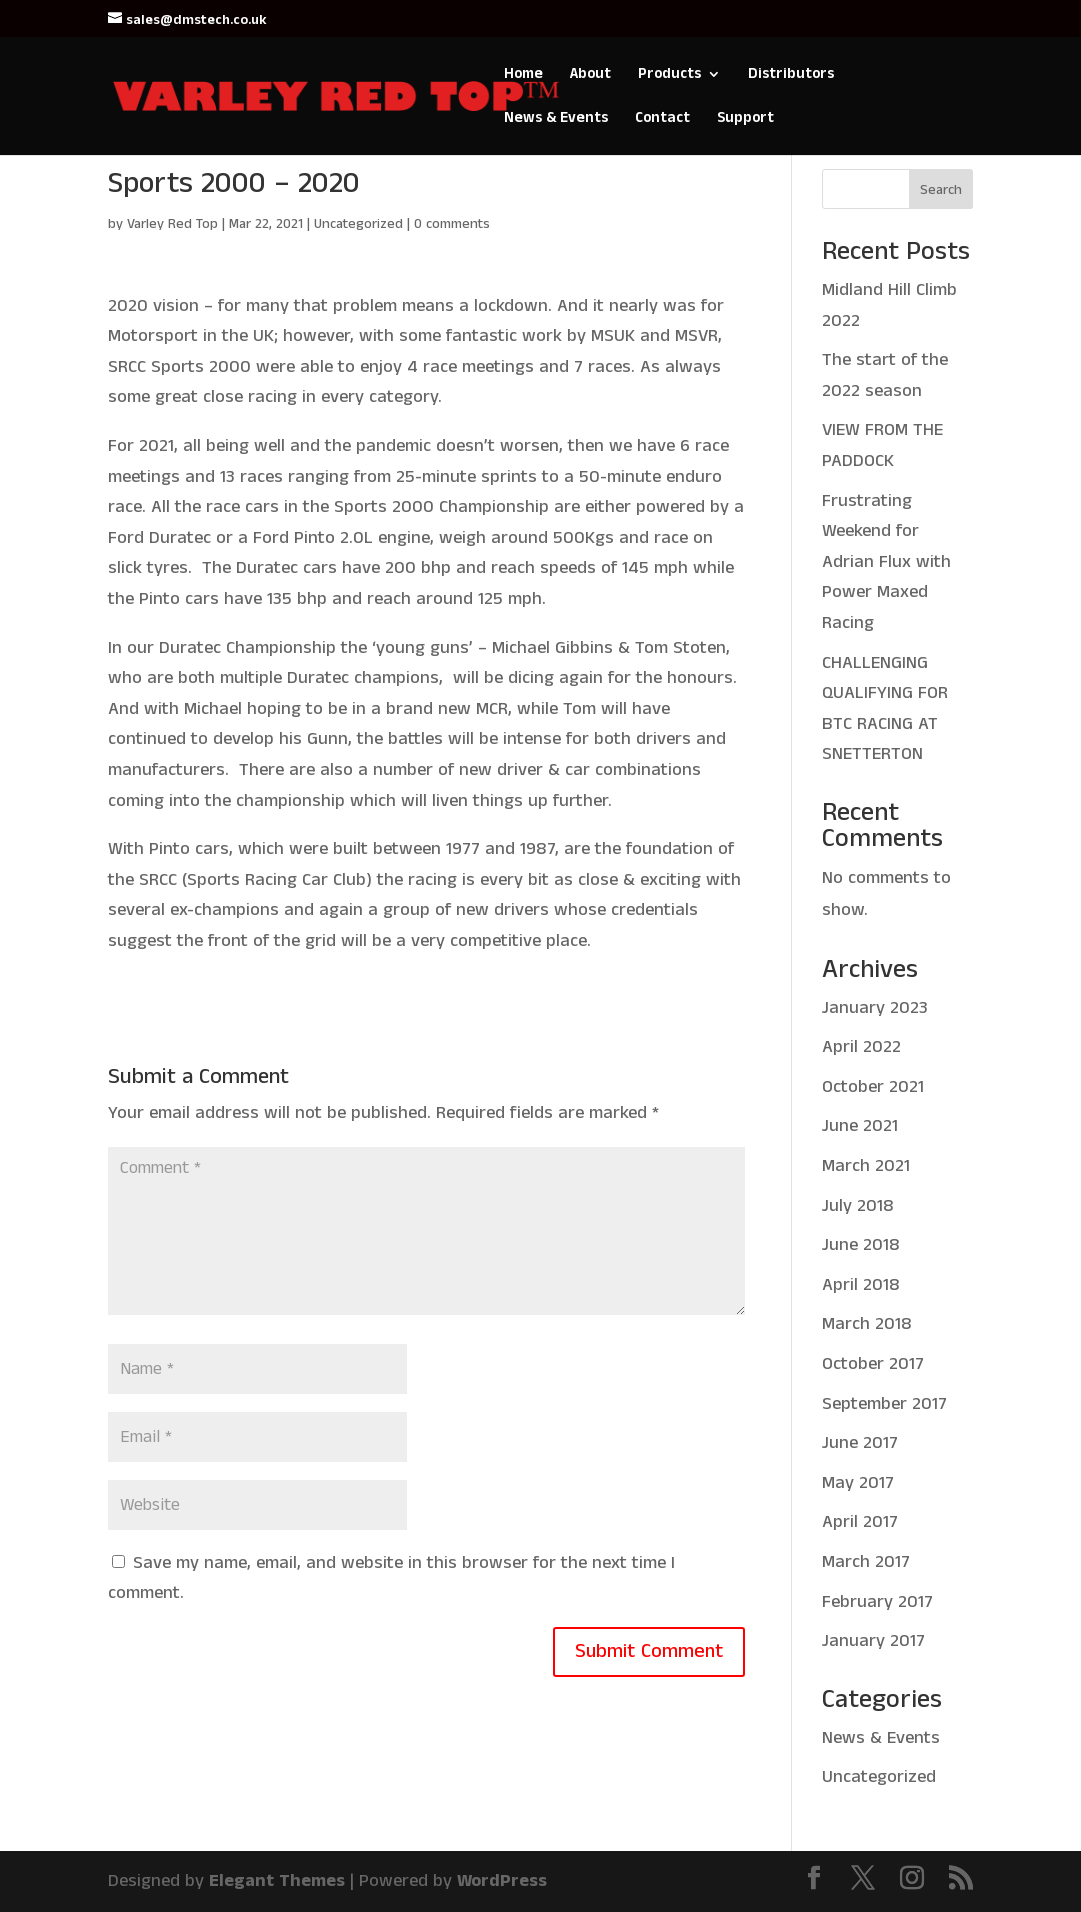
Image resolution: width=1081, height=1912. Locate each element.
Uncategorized (358, 224)
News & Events (556, 119)
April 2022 (861, 1047)
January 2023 (875, 1008)
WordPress (502, 1881)
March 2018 (867, 1324)
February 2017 (877, 1602)
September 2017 (884, 1404)
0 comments (452, 224)
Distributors (791, 75)
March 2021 (866, 1166)
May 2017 (858, 1483)
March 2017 (866, 1562)
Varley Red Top (172, 224)
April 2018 (861, 1285)
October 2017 (873, 1364)
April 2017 (860, 1522)
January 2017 (873, 1641)
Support (745, 119)
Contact (662, 119)
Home (523, 75)
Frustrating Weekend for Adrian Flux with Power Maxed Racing (886, 562)
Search (941, 190)
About (590, 75)
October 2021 (873, 1087)
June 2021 (860, 1126)
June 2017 (860, 1443)
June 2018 (861, 1245)
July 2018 (858, 1206)
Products (669, 75)
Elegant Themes (277, 1881)
